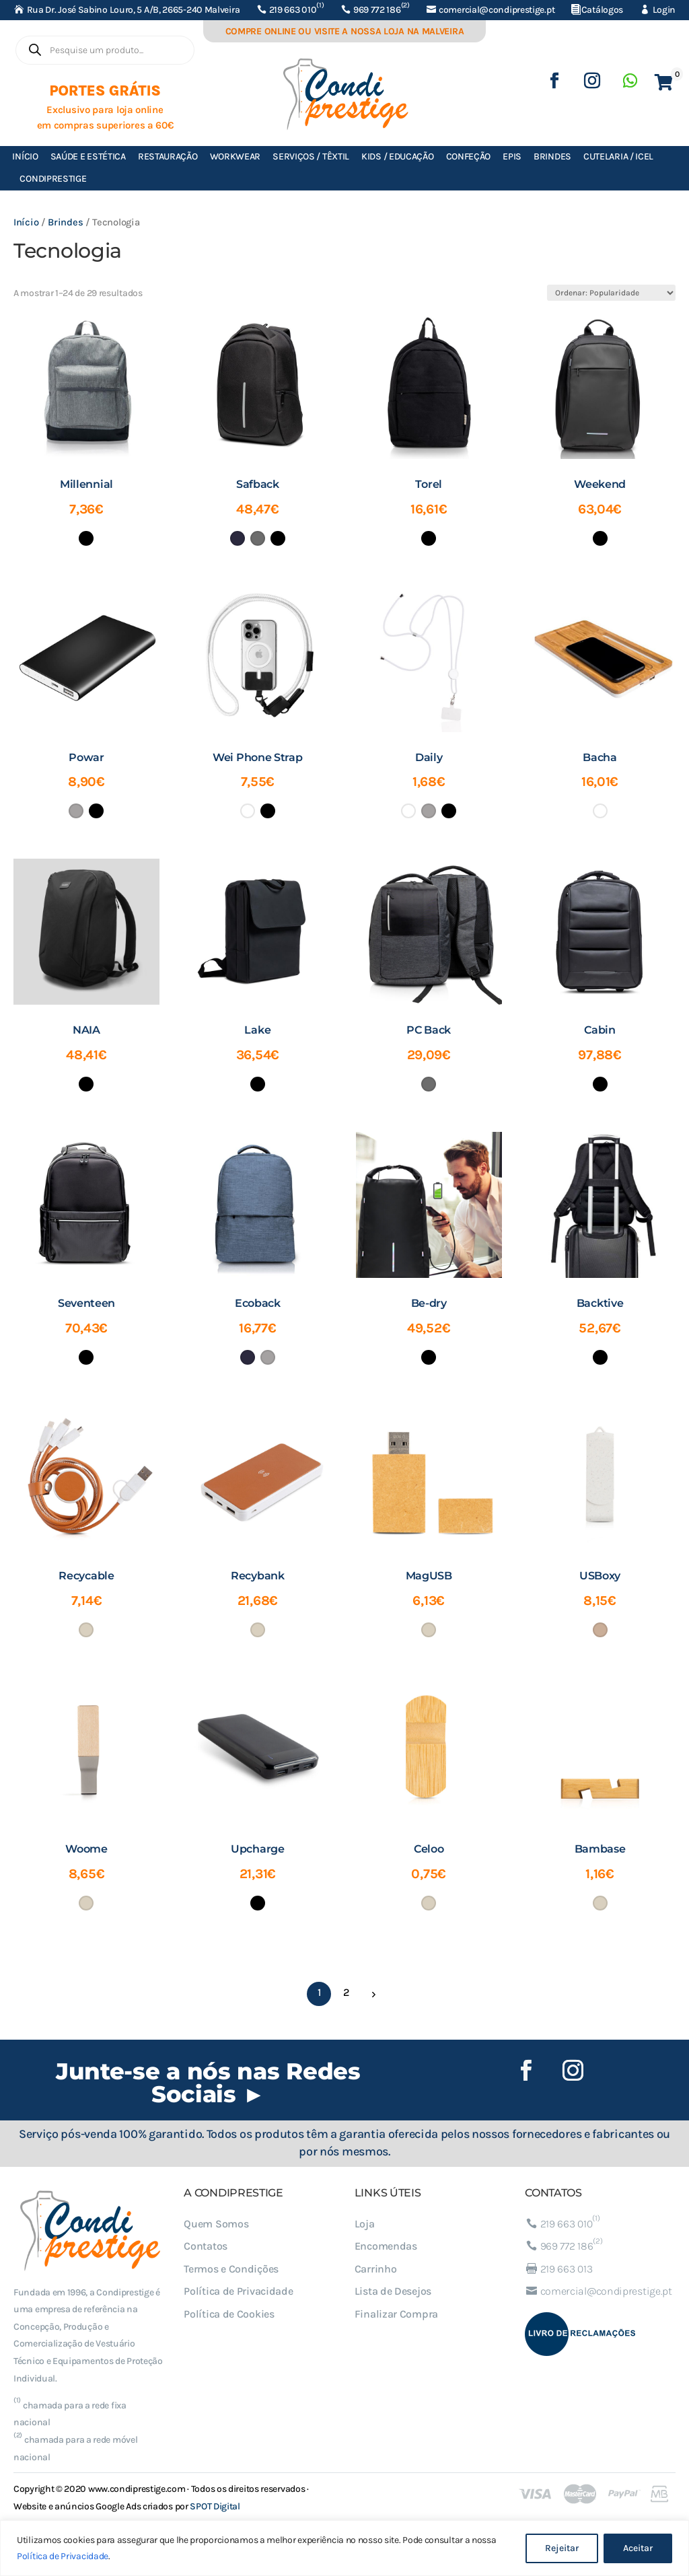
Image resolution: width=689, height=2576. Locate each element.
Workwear (235, 156)
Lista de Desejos (393, 2291)
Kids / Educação (397, 156)
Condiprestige (53, 178)
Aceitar (638, 2548)
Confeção (468, 156)
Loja (365, 2223)
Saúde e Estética (88, 156)
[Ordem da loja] (611, 293)
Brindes (552, 156)
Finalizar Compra (396, 2313)
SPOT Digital (215, 2506)
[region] (344, 2548)
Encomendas (386, 2246)
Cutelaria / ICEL (618, 156)
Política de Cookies (229, 2313)
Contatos (205, 2246)
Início (25, 156)
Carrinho (376, 2268)
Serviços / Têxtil (311, 156)
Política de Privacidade (62, 2556)
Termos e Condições (231, 2268)
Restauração (168, 156)
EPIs (512, 156)
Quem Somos (216, 2223)
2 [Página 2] (346, 1992)
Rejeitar (562, 2548)
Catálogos (602, 9)
